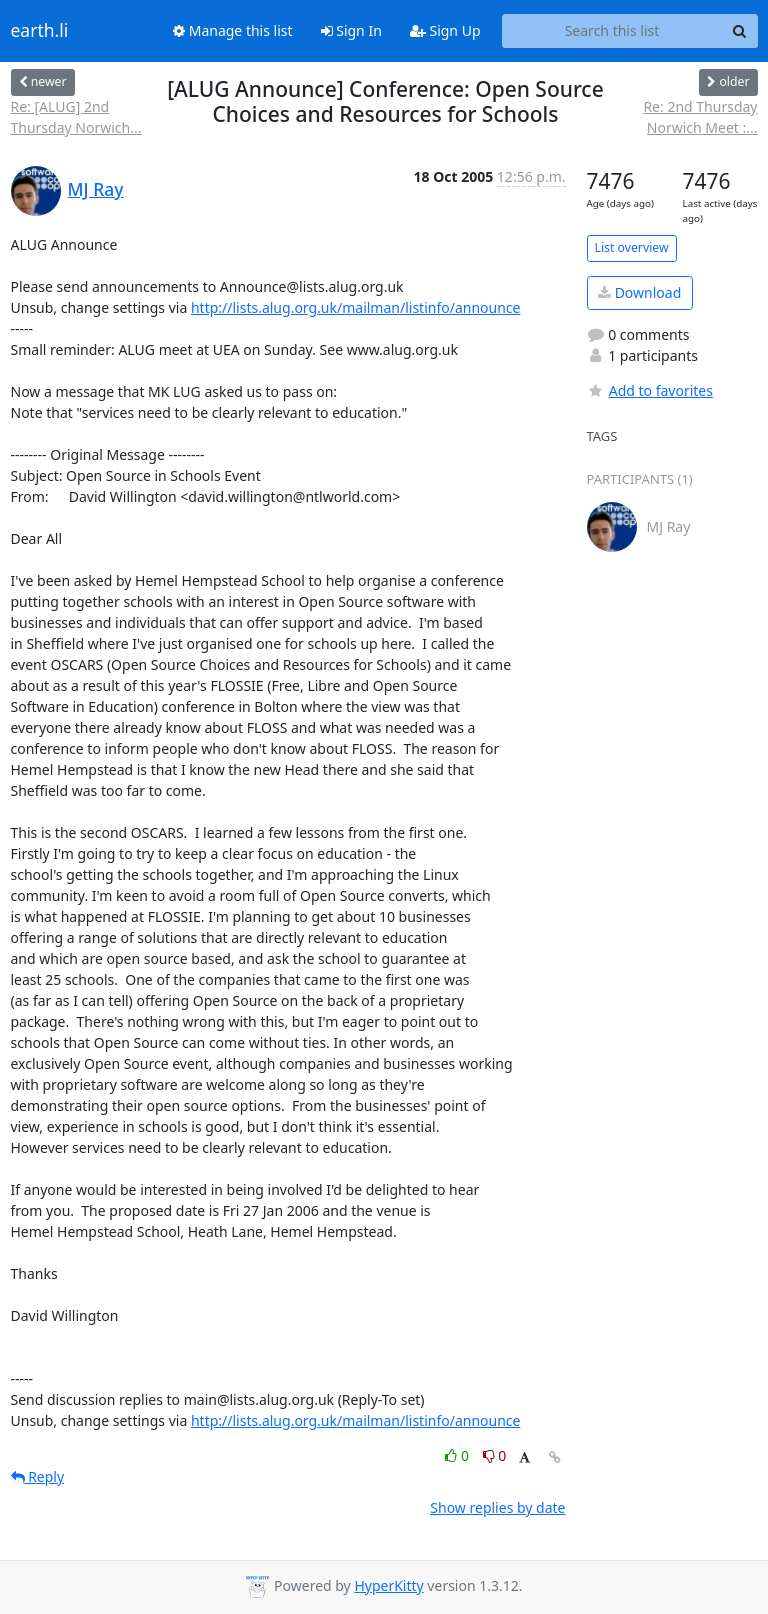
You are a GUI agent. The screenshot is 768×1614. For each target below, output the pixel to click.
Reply (38, 1476)
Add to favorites (650, 390)
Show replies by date (497, 1507)
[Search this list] (612, 31)
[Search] (740, 31)
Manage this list (233, 30)
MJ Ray (96, 189)
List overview (632, 247)
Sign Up (445, 30)
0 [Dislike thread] (495, 1455)
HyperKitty (388, 1585)
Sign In (351, 30)
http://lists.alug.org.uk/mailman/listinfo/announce (356, 307)
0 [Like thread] (458, 1455)
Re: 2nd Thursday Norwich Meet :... (700, 117)
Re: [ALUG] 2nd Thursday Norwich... (76, 117)
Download (639, 292)
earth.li (40, 31)
